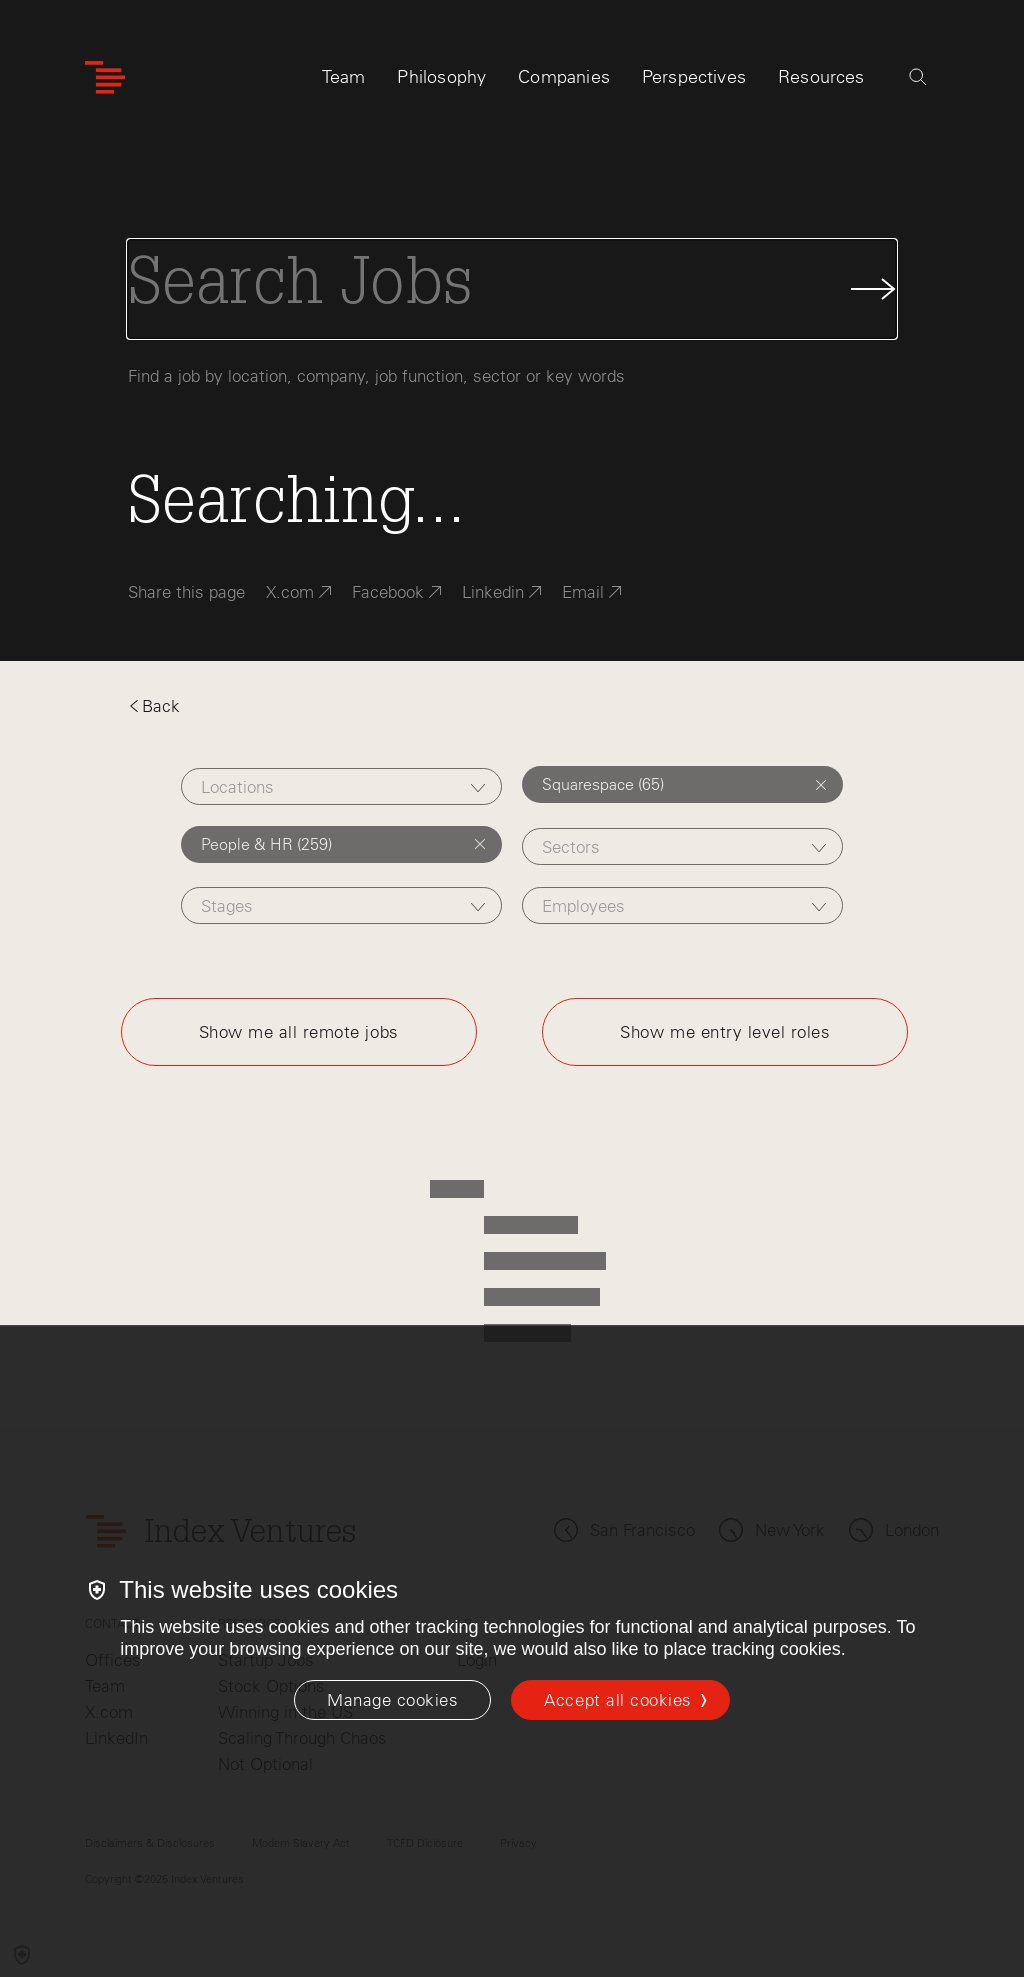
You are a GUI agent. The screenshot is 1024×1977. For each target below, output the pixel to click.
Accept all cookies (617, 1700)
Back (154, 706)
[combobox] (341, 786)
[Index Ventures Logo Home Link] (105, 77)
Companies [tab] (564, 77)
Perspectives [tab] (694, 77)
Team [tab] (344, 77)
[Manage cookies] (392, 1700)
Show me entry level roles (725, 1032)
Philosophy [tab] (441, 77)
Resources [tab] (821, 77)
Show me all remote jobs (299, 1032)
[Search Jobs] (512, 289)
